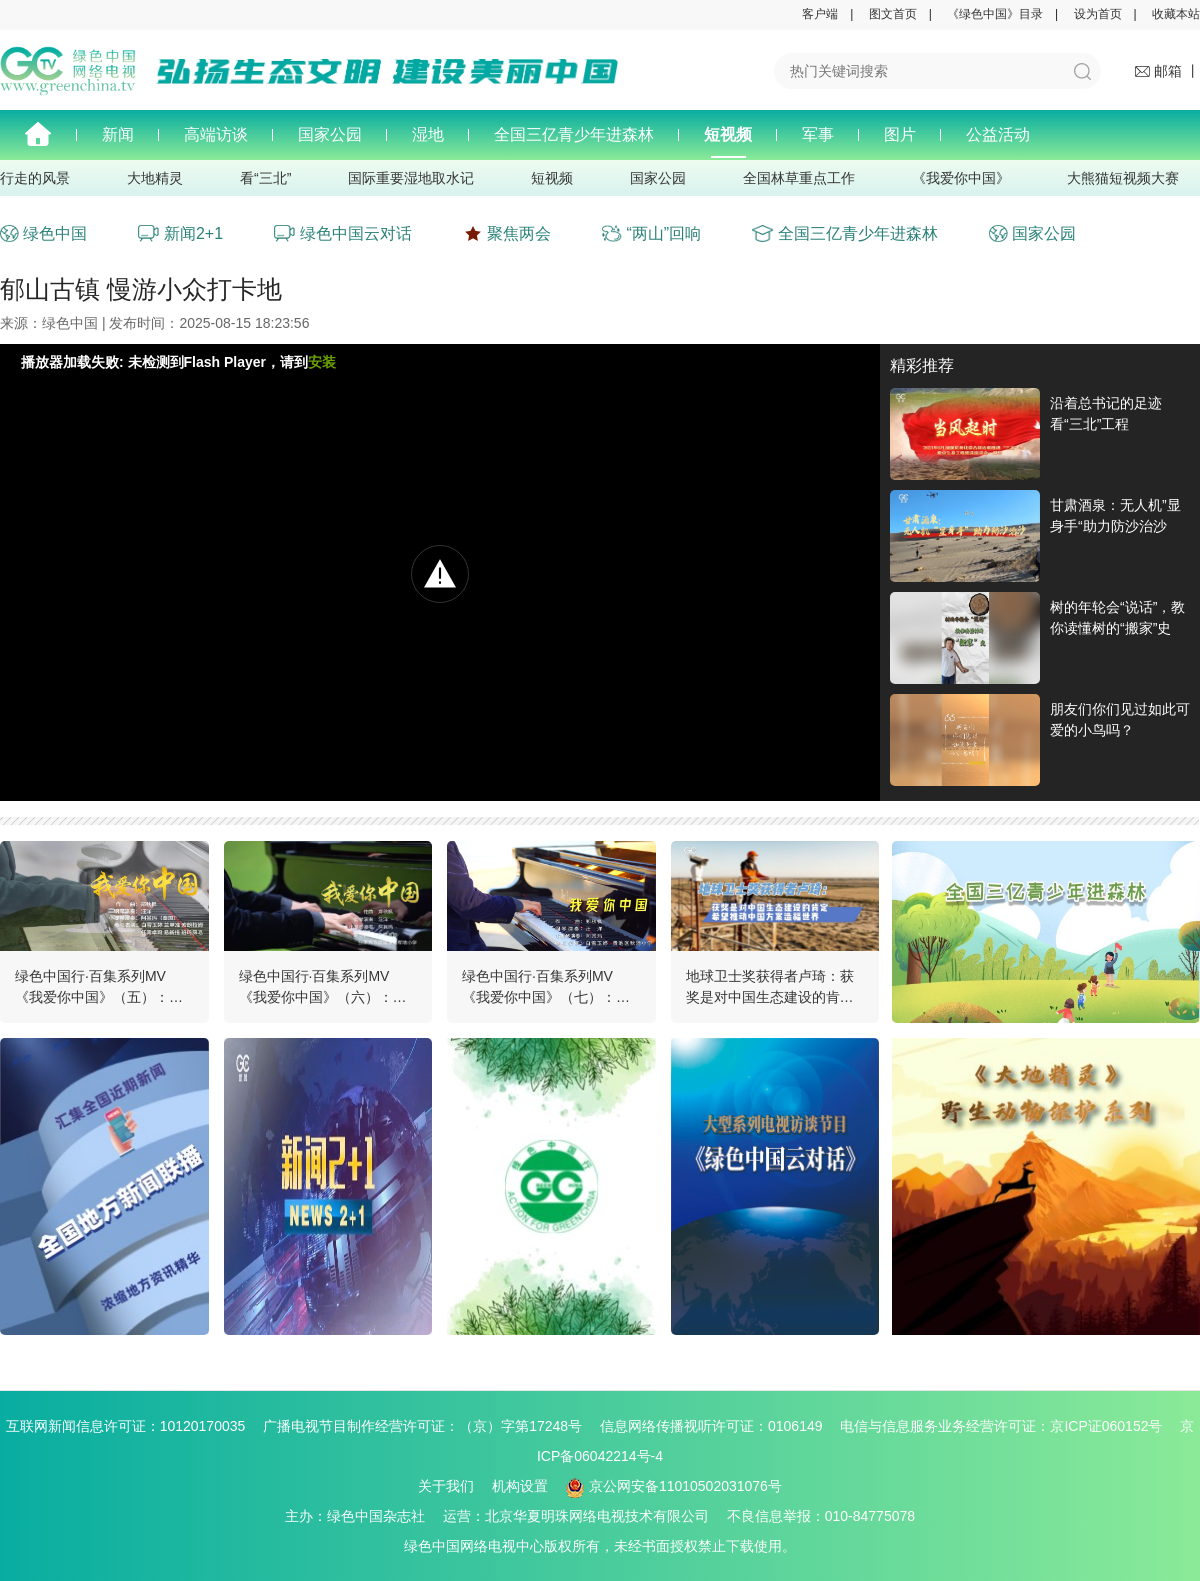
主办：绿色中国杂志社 (362, 1516)
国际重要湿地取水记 (411, 178)
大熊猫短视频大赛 (1123, 178)
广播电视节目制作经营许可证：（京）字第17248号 (429, 1426)
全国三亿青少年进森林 (574, 134)
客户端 (820, 14)
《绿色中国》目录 (995, 14)
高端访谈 (216, 134)
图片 (900, 134)
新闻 (118, 134)
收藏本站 (1176, 14)
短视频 (728, 134)
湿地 (428, 134)
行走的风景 (35, 178)
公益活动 (998, 134)
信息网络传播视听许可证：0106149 (718, 1426)
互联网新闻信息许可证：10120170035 (133, 1426)
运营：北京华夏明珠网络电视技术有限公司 (583, 1516)
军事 (818, 134)
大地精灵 (155, 178)
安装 (322, 362)
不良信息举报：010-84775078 (821, 1516)
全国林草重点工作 (799, 178)
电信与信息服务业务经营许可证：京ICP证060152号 (1008, 1426)
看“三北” (265, 178)
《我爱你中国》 (961, 178)
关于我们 (446, 1486)
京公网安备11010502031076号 (674, 1486)
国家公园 (330, 134)
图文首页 (893, 14)
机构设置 (520, 1486)
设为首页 (1098, 14)
